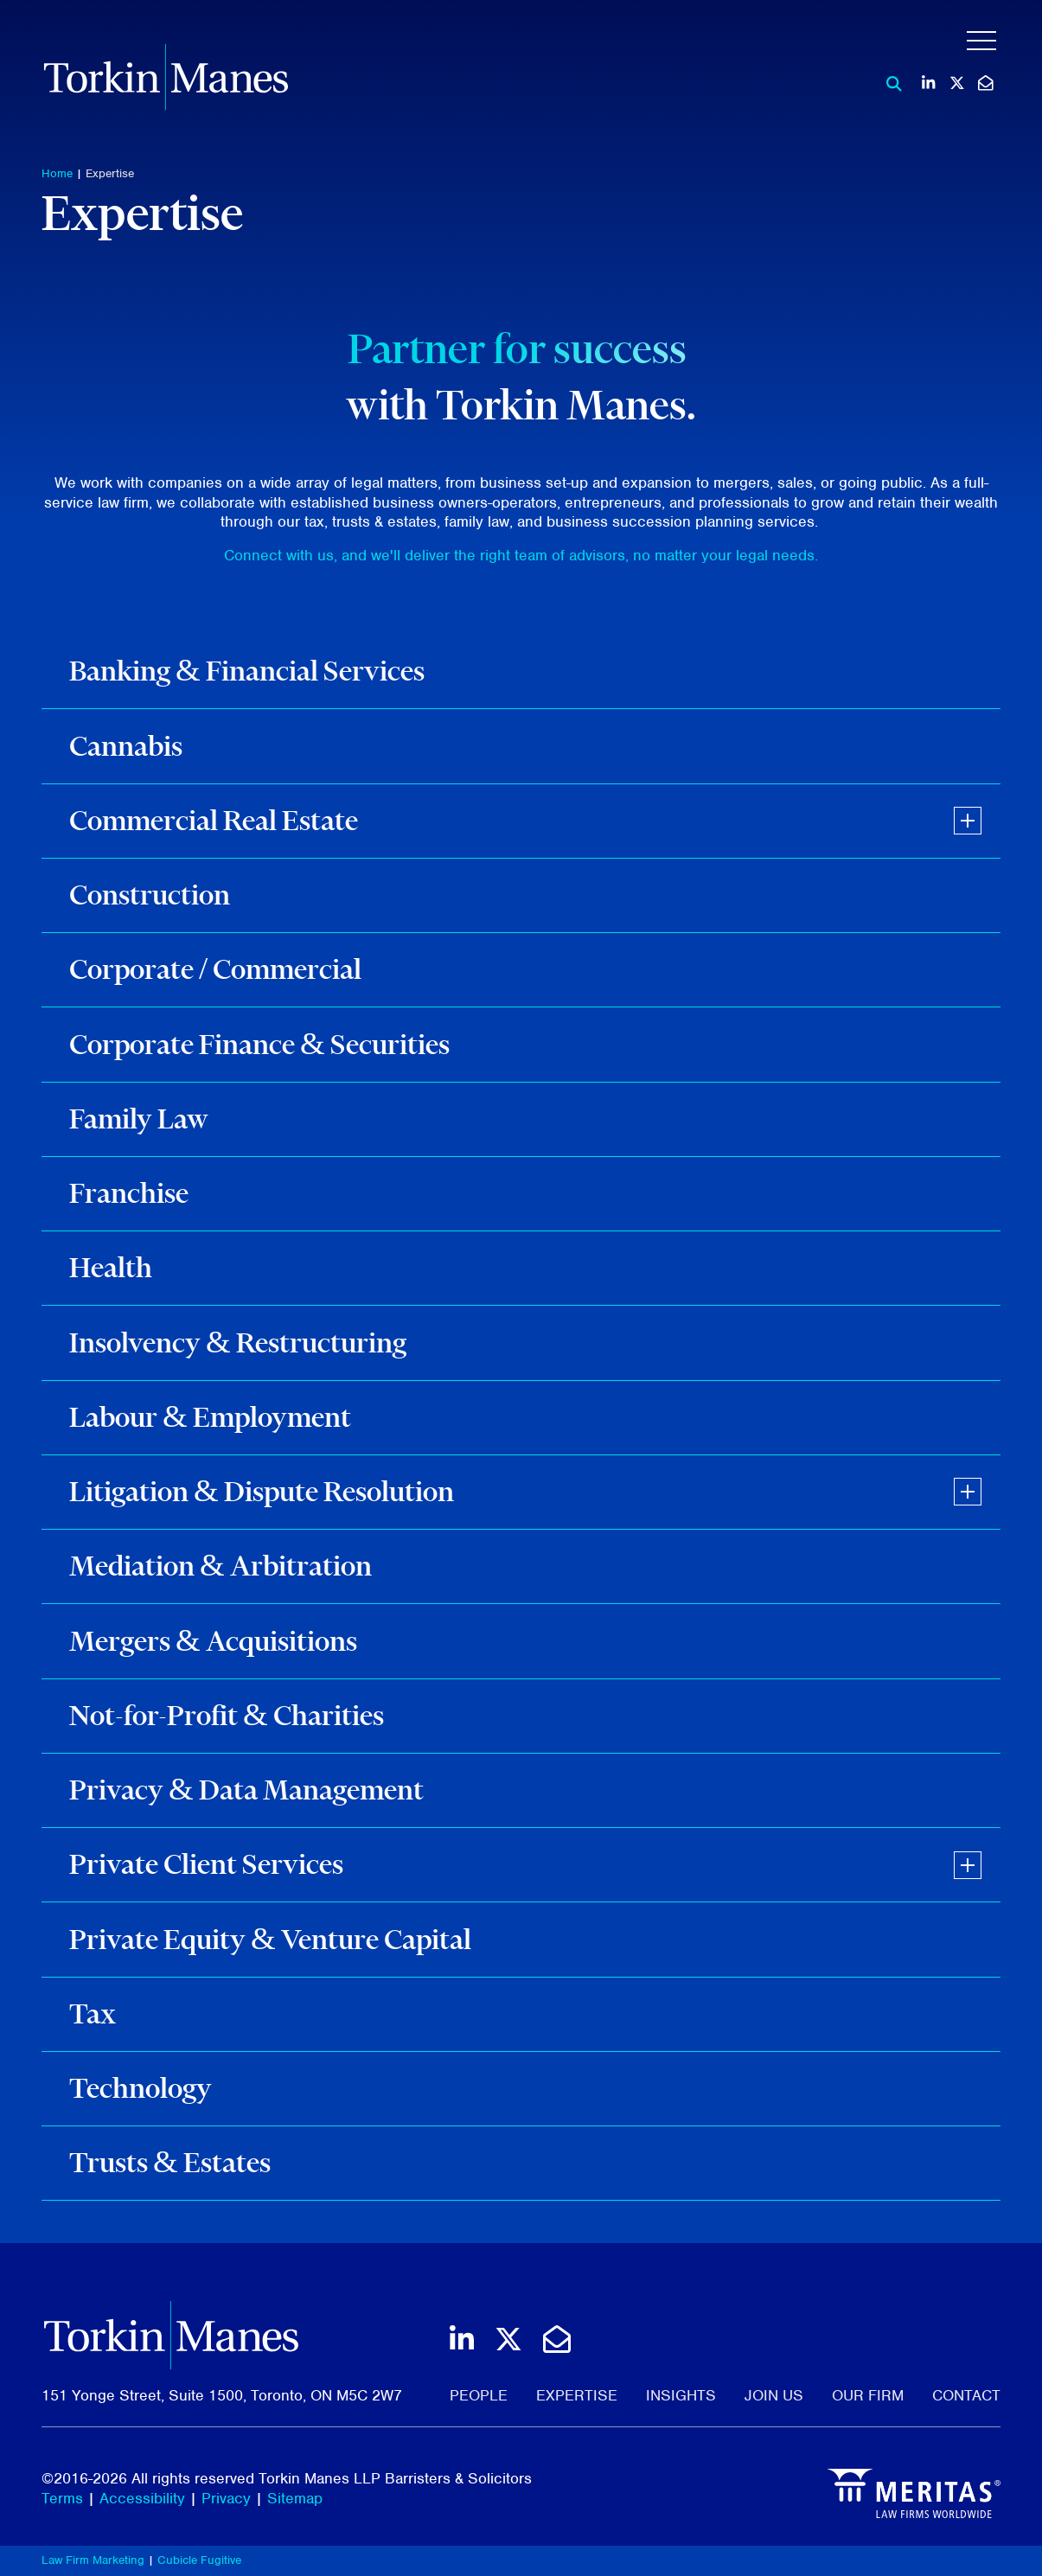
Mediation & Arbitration (220, 1565)
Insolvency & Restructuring (237, 1342)
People (479, 2395)
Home (57, 173)
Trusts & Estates (170, 2162)
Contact (966, 2395)
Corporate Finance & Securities (259, 1044)
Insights (681, 2395)
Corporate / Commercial (215, 969)
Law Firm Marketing (93, 2560)
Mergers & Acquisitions (213, 1641)
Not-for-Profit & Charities (226, 1715)
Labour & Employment (210, 1417)
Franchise (129, 1193)
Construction (149, 894)
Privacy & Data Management (246, 1789)
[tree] (521, 1418)
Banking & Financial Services (247, 670)
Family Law (138, 1118)
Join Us (774, 2395)
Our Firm (868, 2395)
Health (110, 1267)
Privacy (226, 2498)
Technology (140, 2088)
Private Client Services (206, 1864)
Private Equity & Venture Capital (270, 1939)
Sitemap (295, 2498)
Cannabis (125, 746)
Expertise (110, 173)
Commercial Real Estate (213, 820)
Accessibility (142, 2498)
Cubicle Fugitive (199, 2560)
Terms (62, 2498)
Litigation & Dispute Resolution (261, 1491)
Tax (92, 2013)
